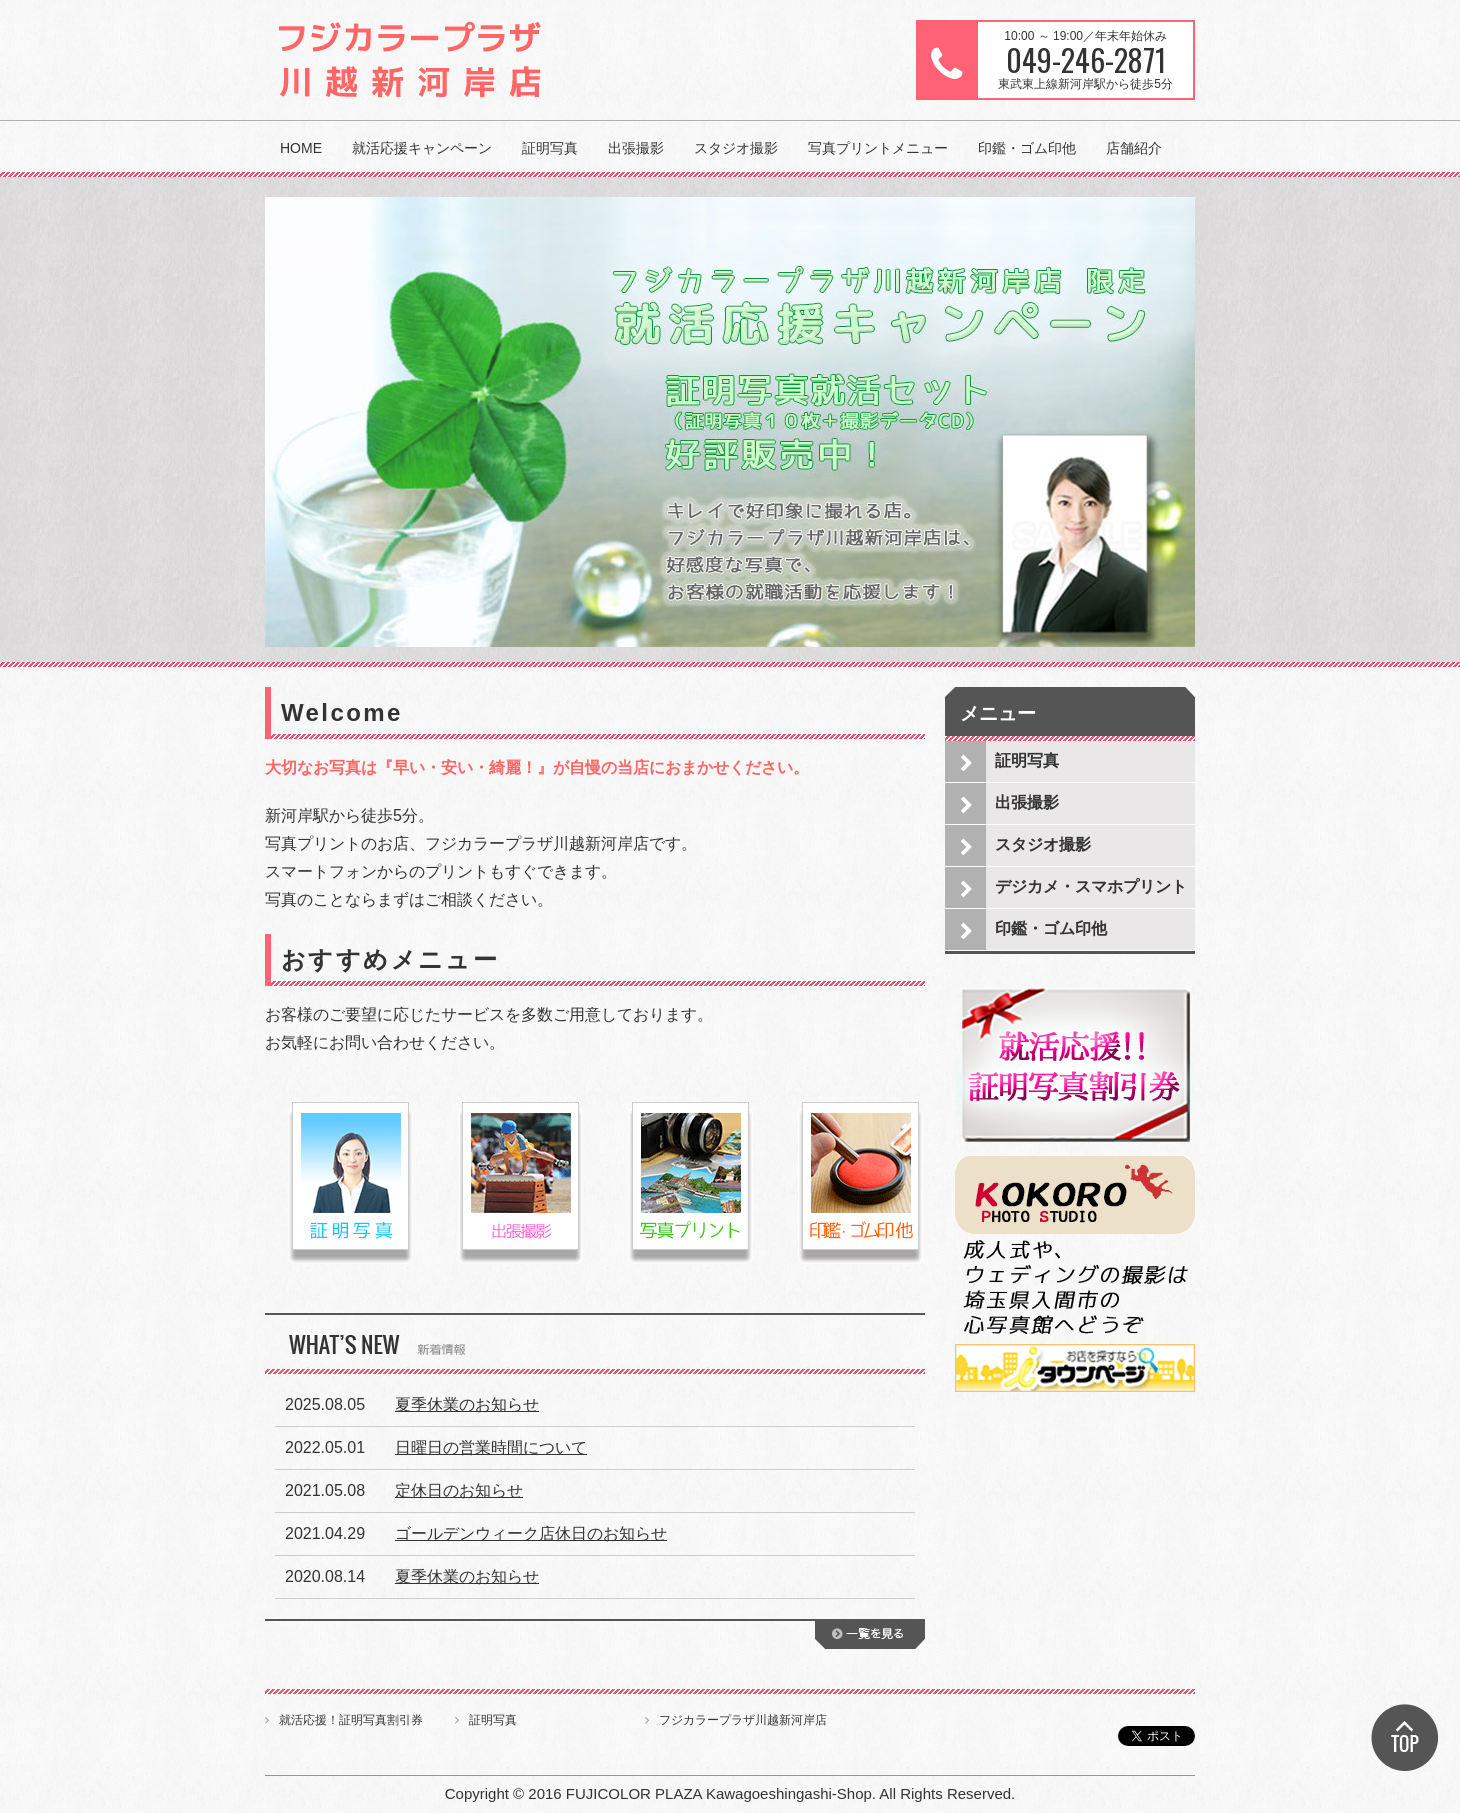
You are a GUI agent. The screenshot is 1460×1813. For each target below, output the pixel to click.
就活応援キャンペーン (422, 148)
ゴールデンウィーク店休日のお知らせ (531, 1533)
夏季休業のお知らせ (467, 1404)
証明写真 (550, 148)
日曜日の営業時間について (491, 1447)
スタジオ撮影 (736, 148)
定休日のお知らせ (459, 1490)
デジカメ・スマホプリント (1091, 886)
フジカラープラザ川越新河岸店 (743, 1720)
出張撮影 (636, 148)
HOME (301, 148)
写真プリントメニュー (878, 148)
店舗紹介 (1134, 148)
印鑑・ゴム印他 (1027, 148)
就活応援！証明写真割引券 (351, 1720)
